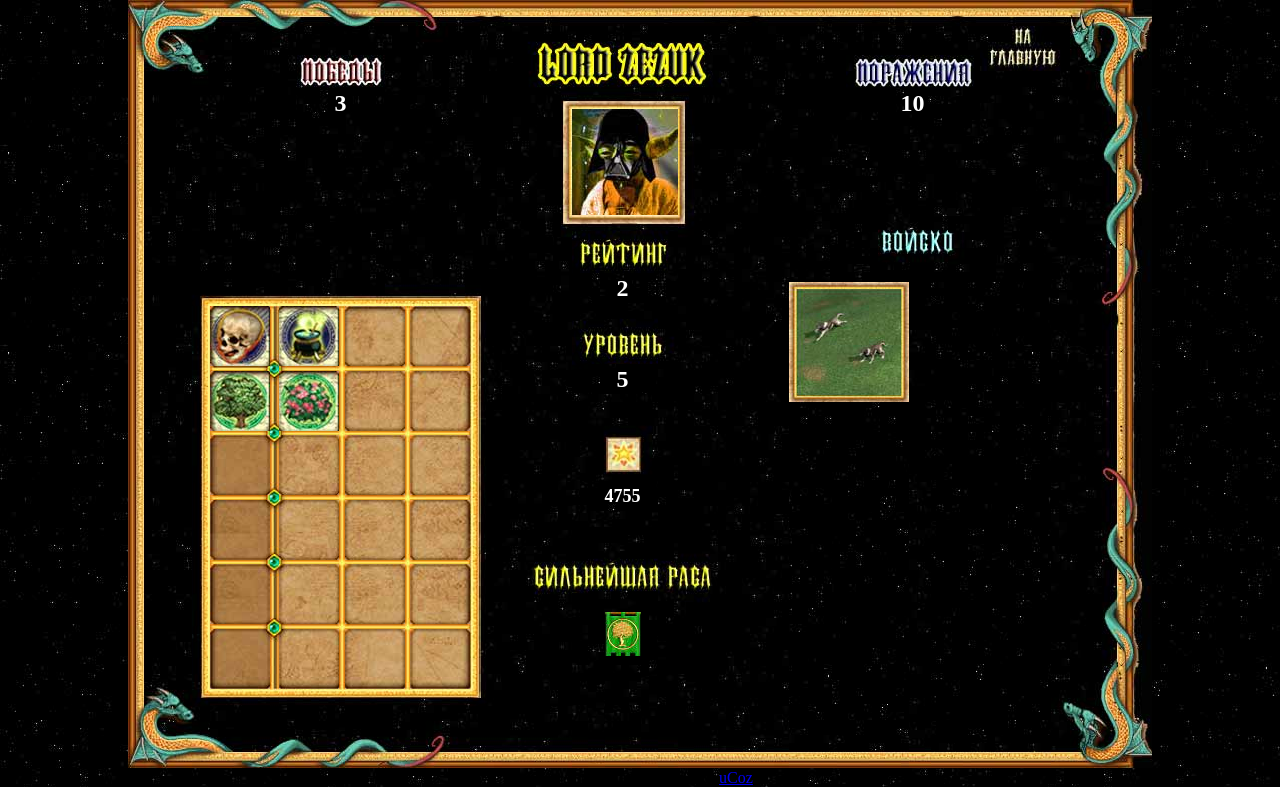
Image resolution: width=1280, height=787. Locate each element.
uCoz (736, 777)
